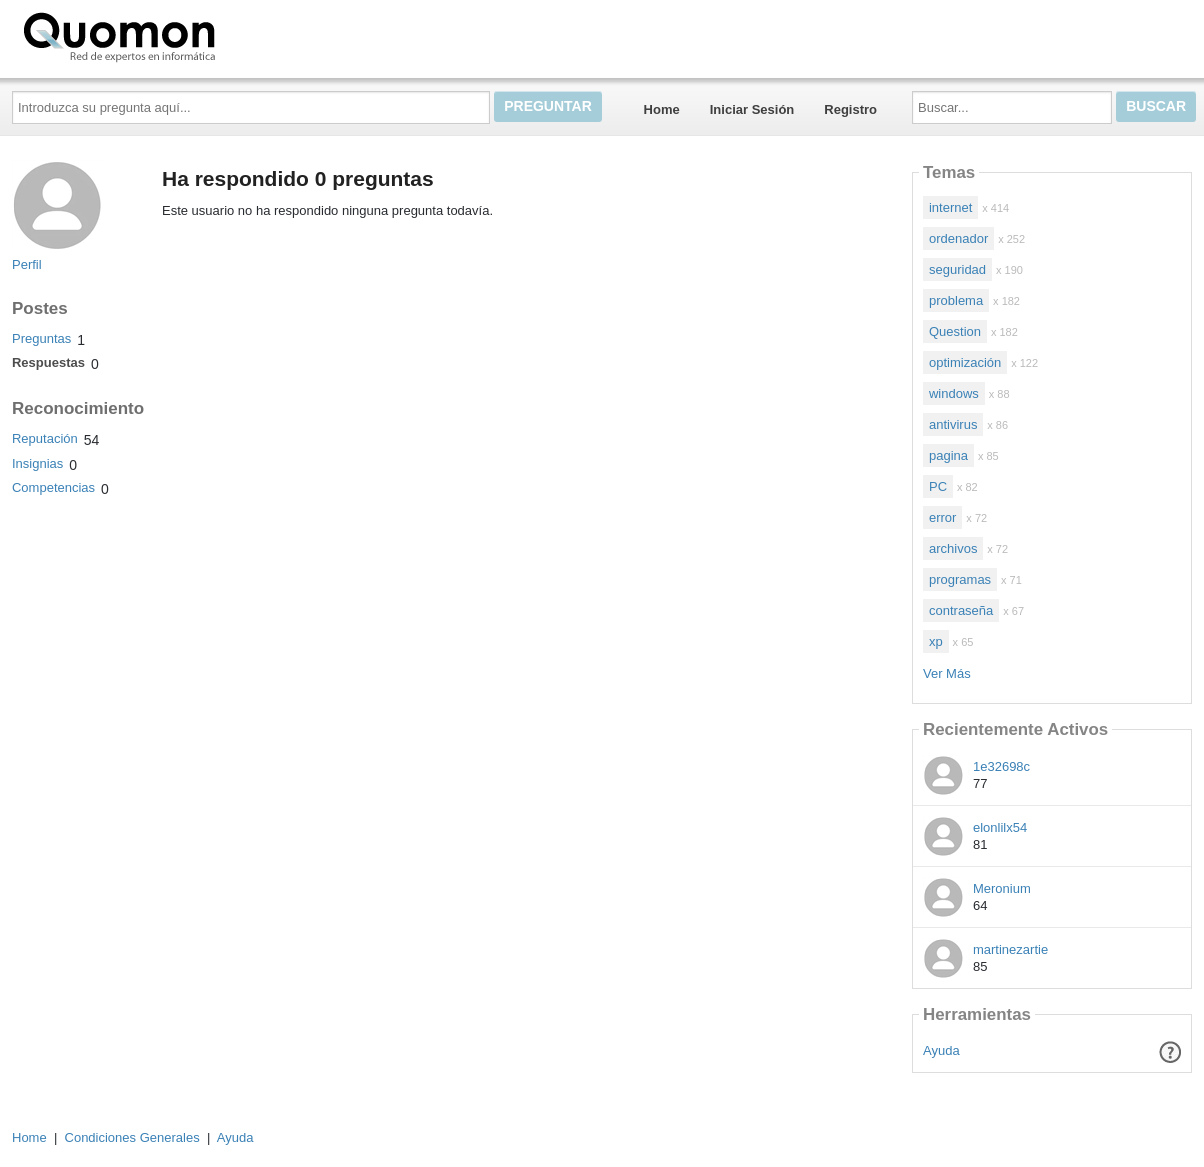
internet (950, 207)
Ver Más (947, 673)
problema (956, 300)
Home (662, 109)
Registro (850, 109)
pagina (948, 455)
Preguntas (41, 338)
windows (954, 393)
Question (955, 331)
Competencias (53, 487)
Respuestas (48, 362)
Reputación (45, 438)
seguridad (957, 269)
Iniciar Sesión (752, 109)
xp (936, 641)
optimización (965, 362)
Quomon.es (183, 35)
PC (938, 486)
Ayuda (941, 1050)
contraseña (961, 610)
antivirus (953, 424)
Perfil (27, 264)
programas (960, 579)
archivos (953, 548)
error (942, 517)
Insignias (37, 463)
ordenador (958, 238)
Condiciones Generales (132, 1137)
